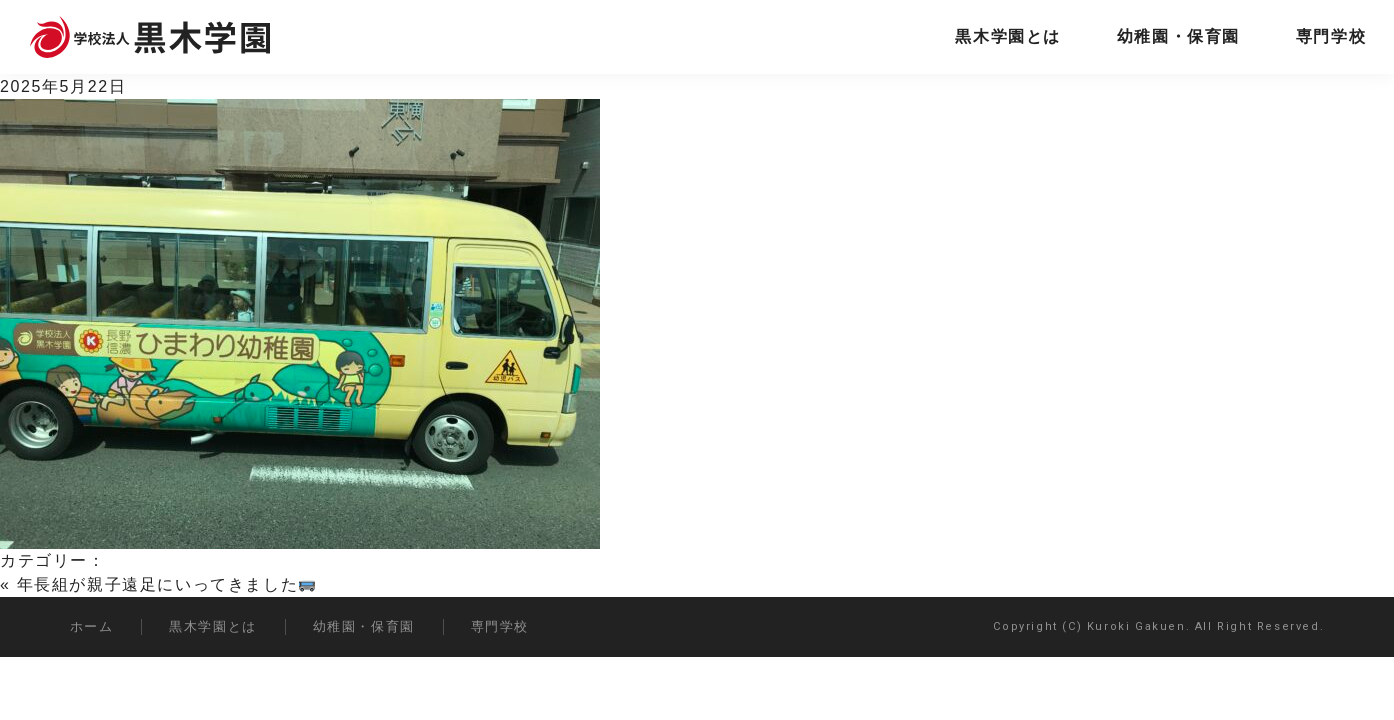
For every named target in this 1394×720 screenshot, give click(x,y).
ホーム (92, 626)
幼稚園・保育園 (1178, 36)
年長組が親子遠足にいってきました (166, 584)
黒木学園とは (1008, 36)
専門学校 (1331, 36)
